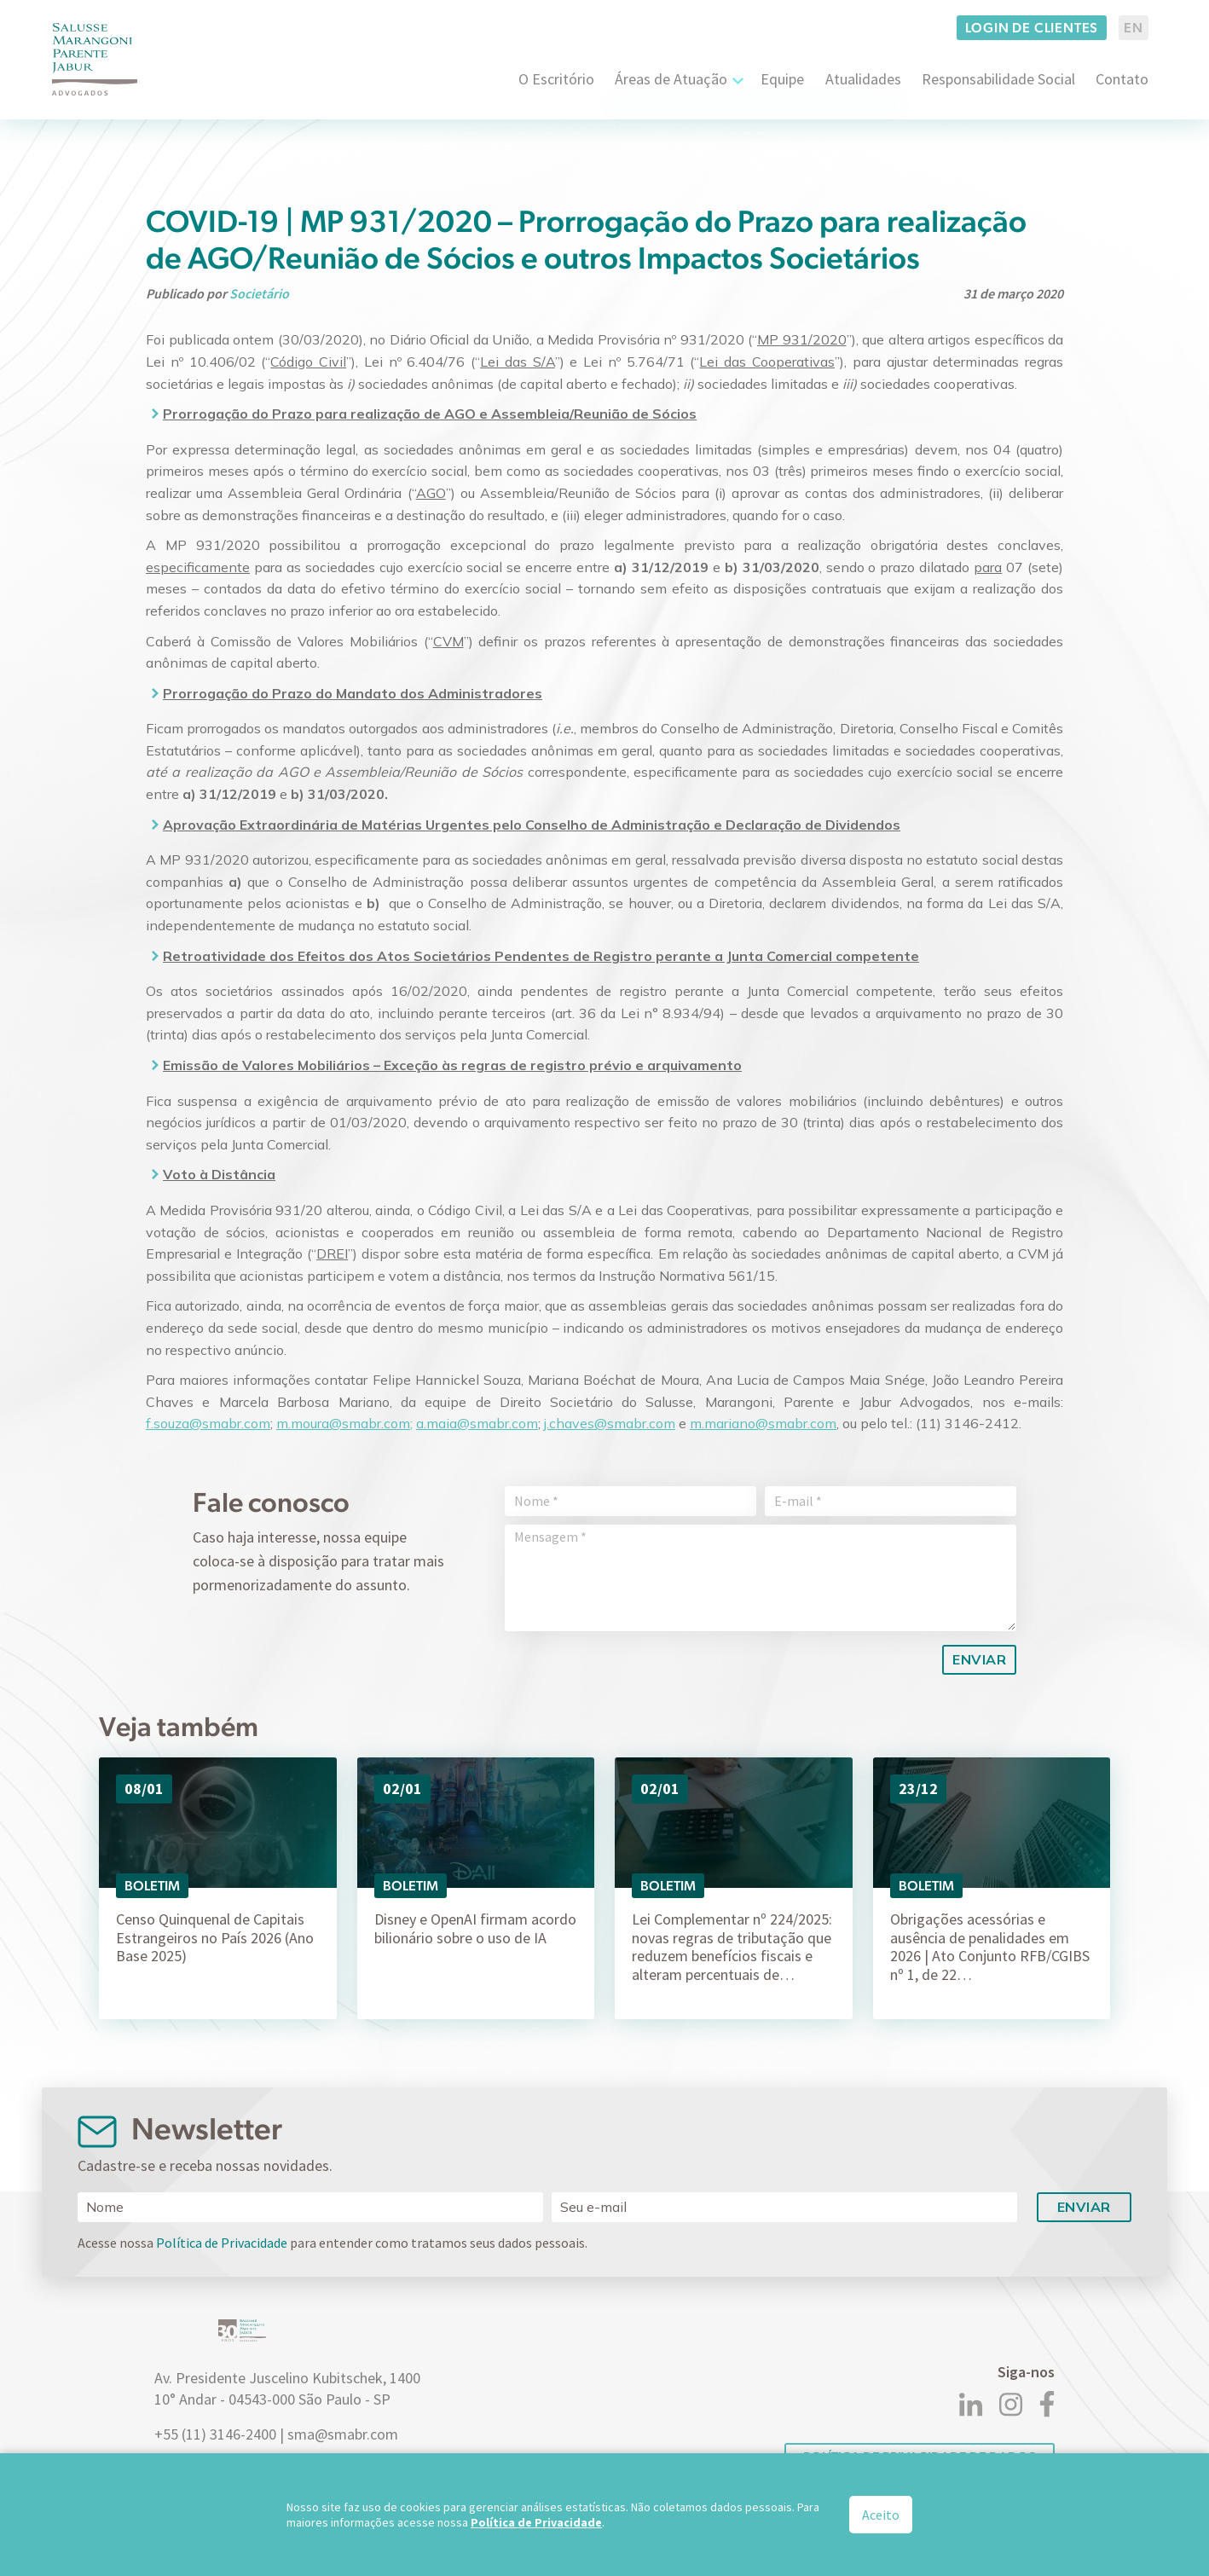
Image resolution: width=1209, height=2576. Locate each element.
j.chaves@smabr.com (609, 1423)
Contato (1122, 79)
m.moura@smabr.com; (344, 1423)
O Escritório (556, 79)
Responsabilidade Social (998, 79)
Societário (259, 293)
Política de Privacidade (221, 2242)
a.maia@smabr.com (477, 1423)
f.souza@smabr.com (208, 1423)
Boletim (152, 1886)
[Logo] (94, 59)
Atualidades (863, 79)
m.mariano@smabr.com (763, 1423)
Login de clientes (1032, 28)
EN (1133, 28)
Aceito (881, 2514)
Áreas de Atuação (671, 79)
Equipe (782, 79)
